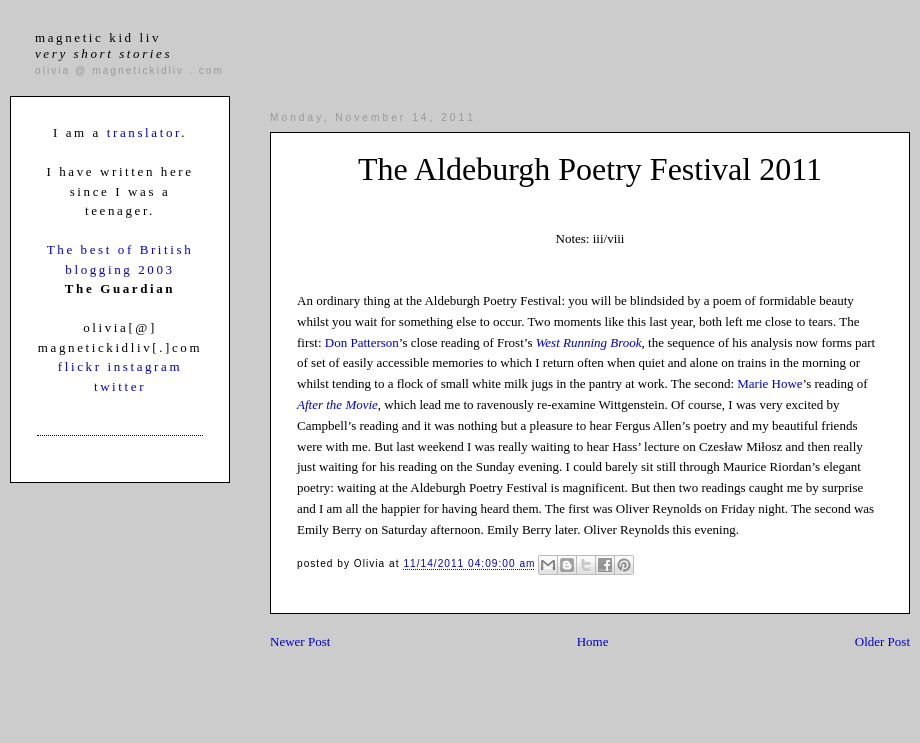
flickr (83, 366)
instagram (144, 366)
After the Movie (337, 404)
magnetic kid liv (103, 45)
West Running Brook (589, 342)
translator (144, 132)
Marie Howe (769, 383)
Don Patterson (362, 342)
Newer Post (300, 641)
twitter (120, 386)
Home (593, 641)
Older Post (882, 641)
